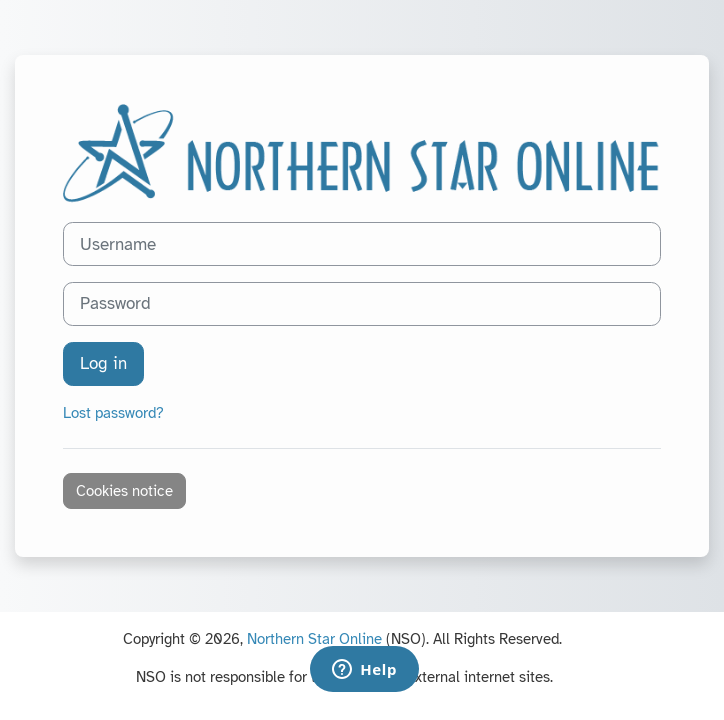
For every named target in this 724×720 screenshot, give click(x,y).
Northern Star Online (314, 639)
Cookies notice (124, 491)
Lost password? (113, 413)
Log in (103, 363)
